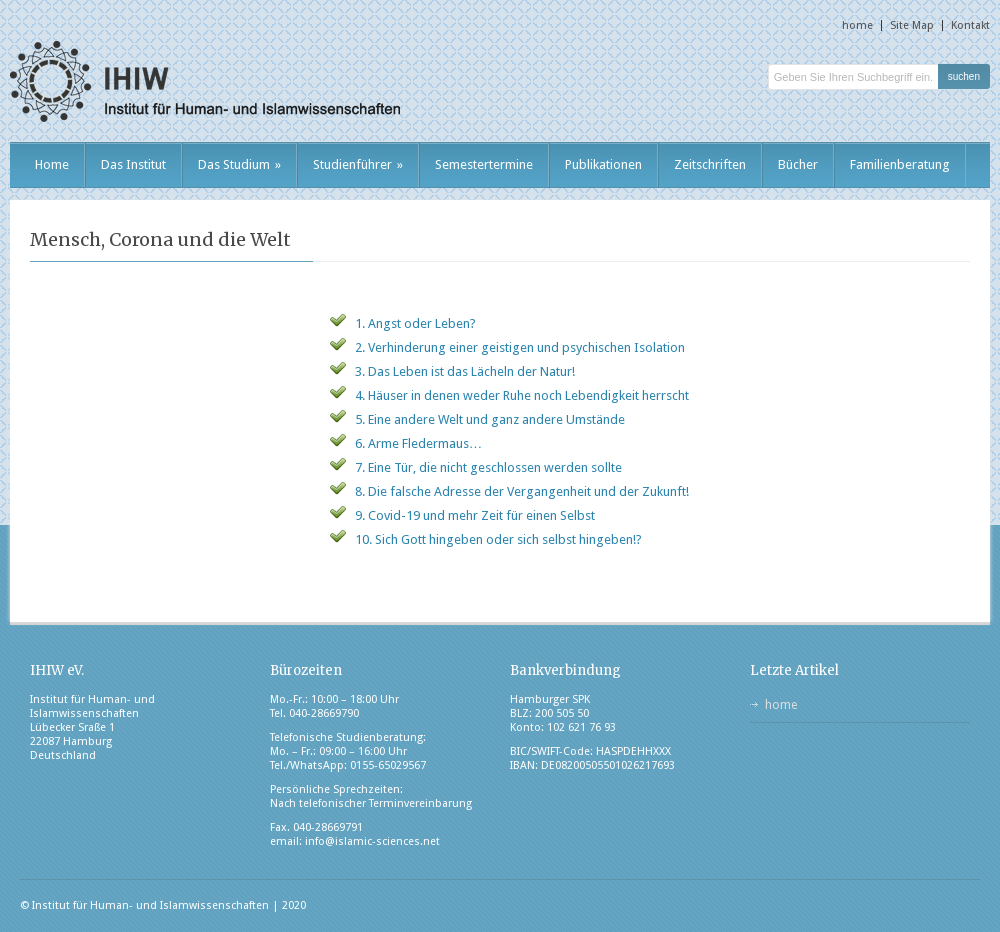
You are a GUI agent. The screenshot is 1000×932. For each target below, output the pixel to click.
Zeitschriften (710, 164)
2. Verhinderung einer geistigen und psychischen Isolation (520, 347)
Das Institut (133, 164)
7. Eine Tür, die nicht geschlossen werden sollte (488, 467)
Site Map (912, 25)
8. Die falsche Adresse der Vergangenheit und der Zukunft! (522, 491)
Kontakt (970, 25)
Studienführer (358, 164)
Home (52, 164)
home (857, 25)
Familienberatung (900, 164)
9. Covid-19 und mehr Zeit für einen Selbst (475, 515)
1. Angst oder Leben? (415, 323)
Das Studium (239, 164)
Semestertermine (484, 164)
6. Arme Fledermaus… (418, 443)
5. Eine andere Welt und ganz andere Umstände (490, 419)
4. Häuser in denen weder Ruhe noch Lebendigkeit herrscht (522, 395)
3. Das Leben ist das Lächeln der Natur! (465, 371)
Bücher (798, 164)
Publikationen (603, 164)
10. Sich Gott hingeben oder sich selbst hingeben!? (498, 539)
